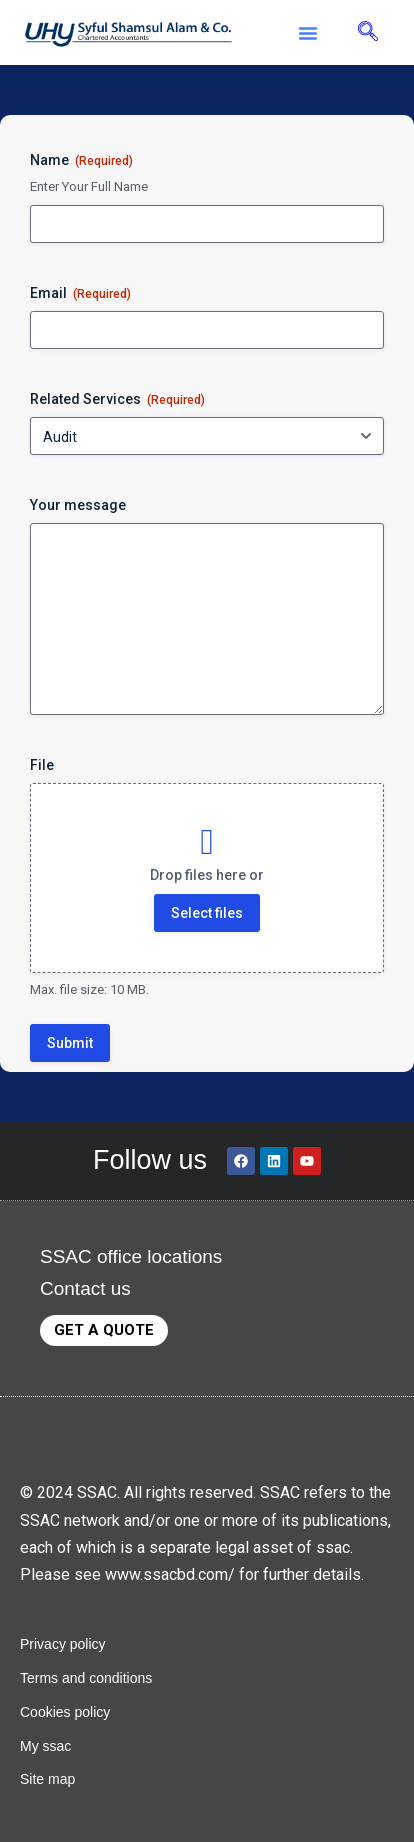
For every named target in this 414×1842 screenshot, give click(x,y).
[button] (308, 33)
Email (80, 294)
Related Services (117, 400)
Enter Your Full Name (89, 186)
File (42, 765)
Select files (207, 913)
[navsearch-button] (368, 33)
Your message (78, 505)
